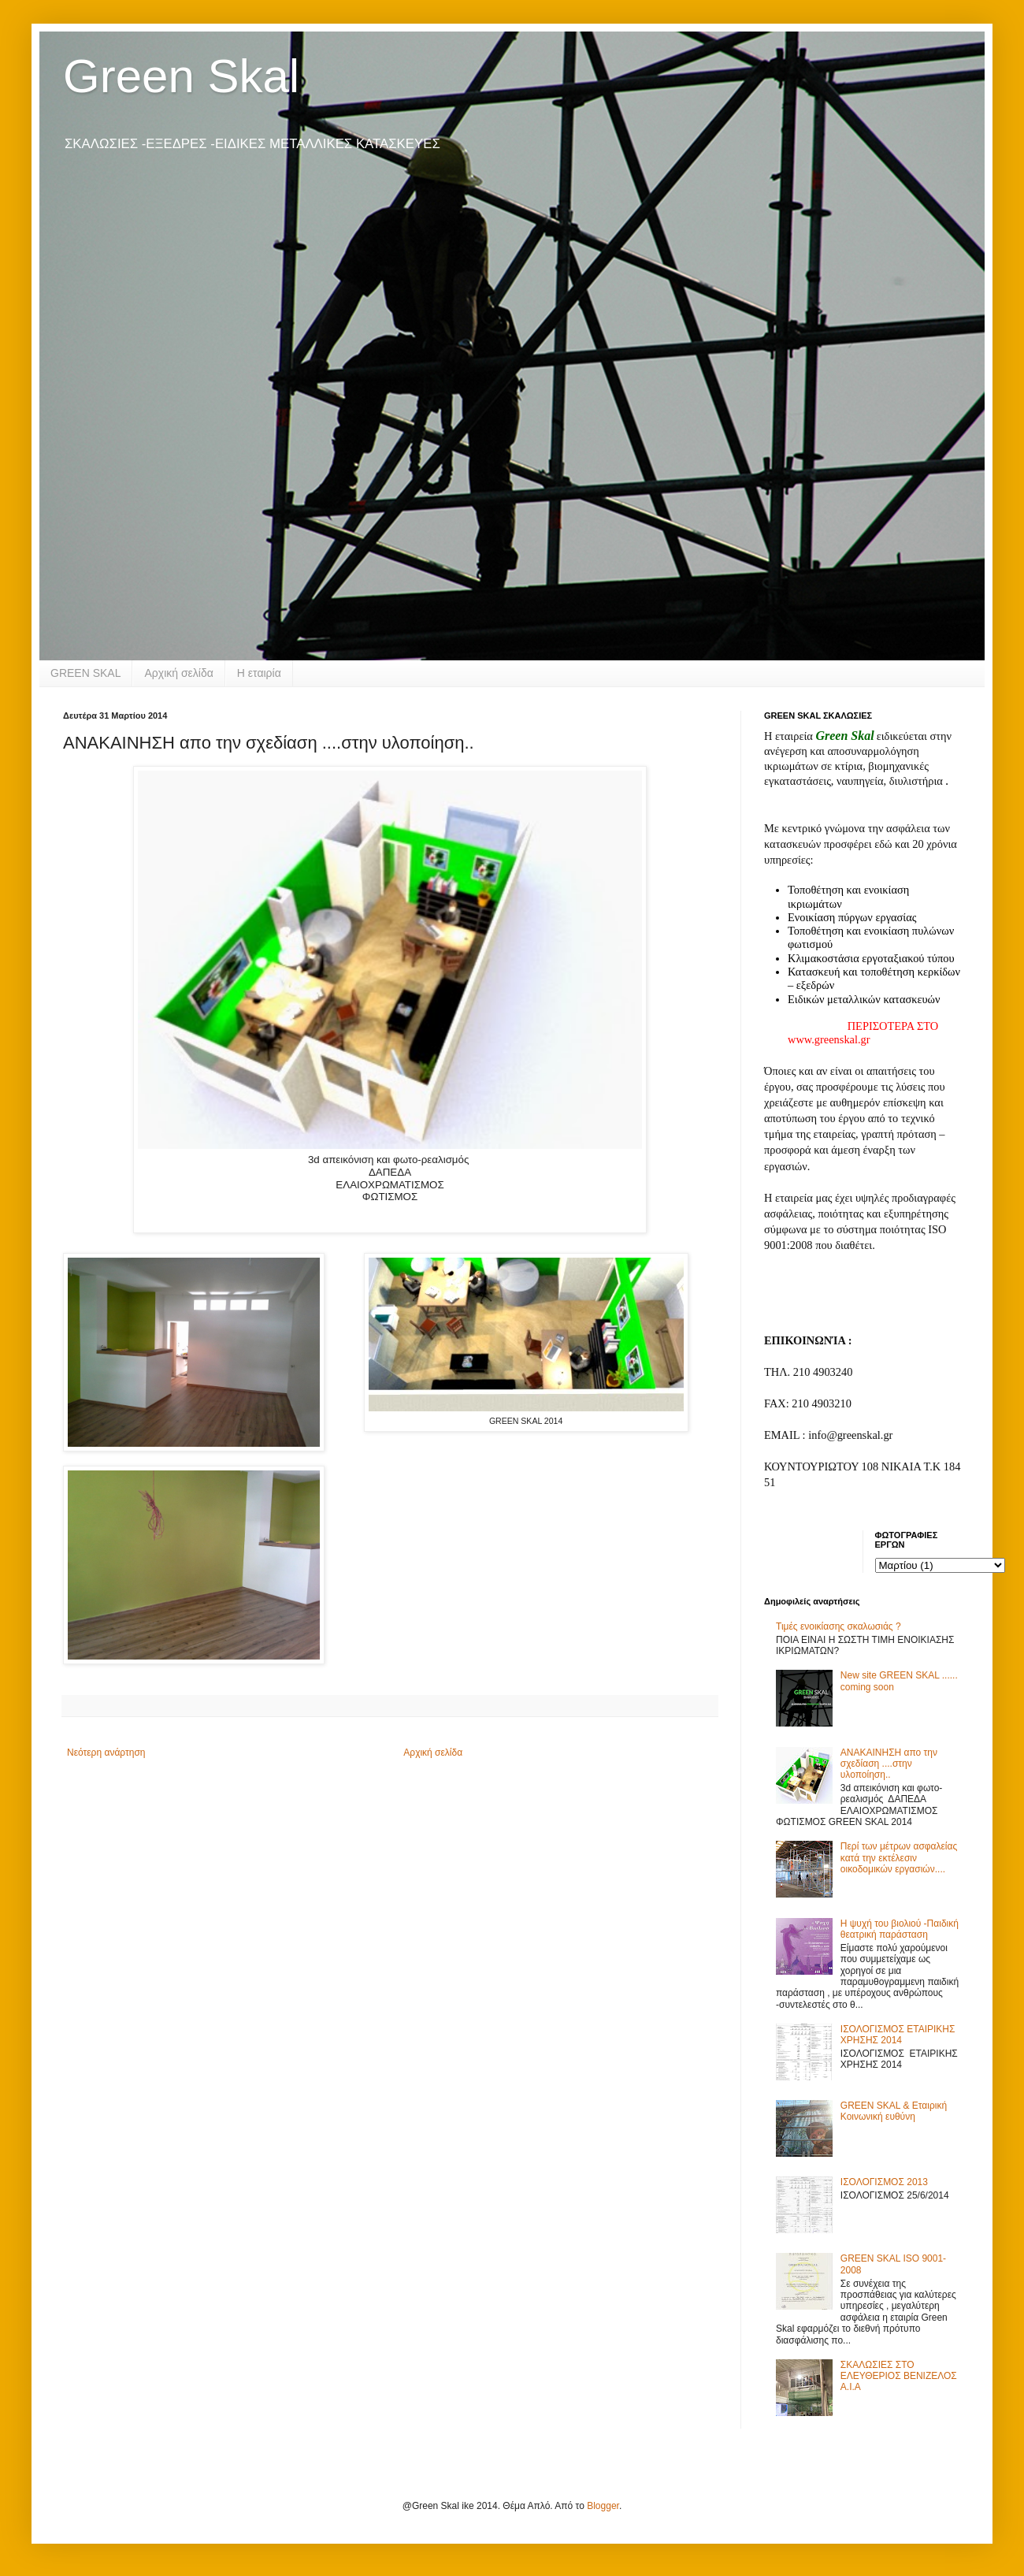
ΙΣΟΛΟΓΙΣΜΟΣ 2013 (884, 2182)
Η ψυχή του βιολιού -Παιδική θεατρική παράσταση (899, 1929)
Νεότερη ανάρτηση (106, 1752)
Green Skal (181, 76)
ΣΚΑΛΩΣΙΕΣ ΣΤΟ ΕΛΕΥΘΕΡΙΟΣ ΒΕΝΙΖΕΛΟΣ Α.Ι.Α (898, 2376)
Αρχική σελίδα (178, 673)
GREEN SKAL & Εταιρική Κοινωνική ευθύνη (893, 2111)
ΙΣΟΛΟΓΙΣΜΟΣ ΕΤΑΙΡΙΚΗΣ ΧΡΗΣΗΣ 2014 (897, 2035)
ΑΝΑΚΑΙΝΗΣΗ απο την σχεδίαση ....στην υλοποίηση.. (888, 1764)
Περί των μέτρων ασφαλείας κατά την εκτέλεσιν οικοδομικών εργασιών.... (898, 1858)
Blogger (603, 2505)
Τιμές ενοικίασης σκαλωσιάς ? (838, 1626)
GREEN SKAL (85, 673)
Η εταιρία (259, 673)
